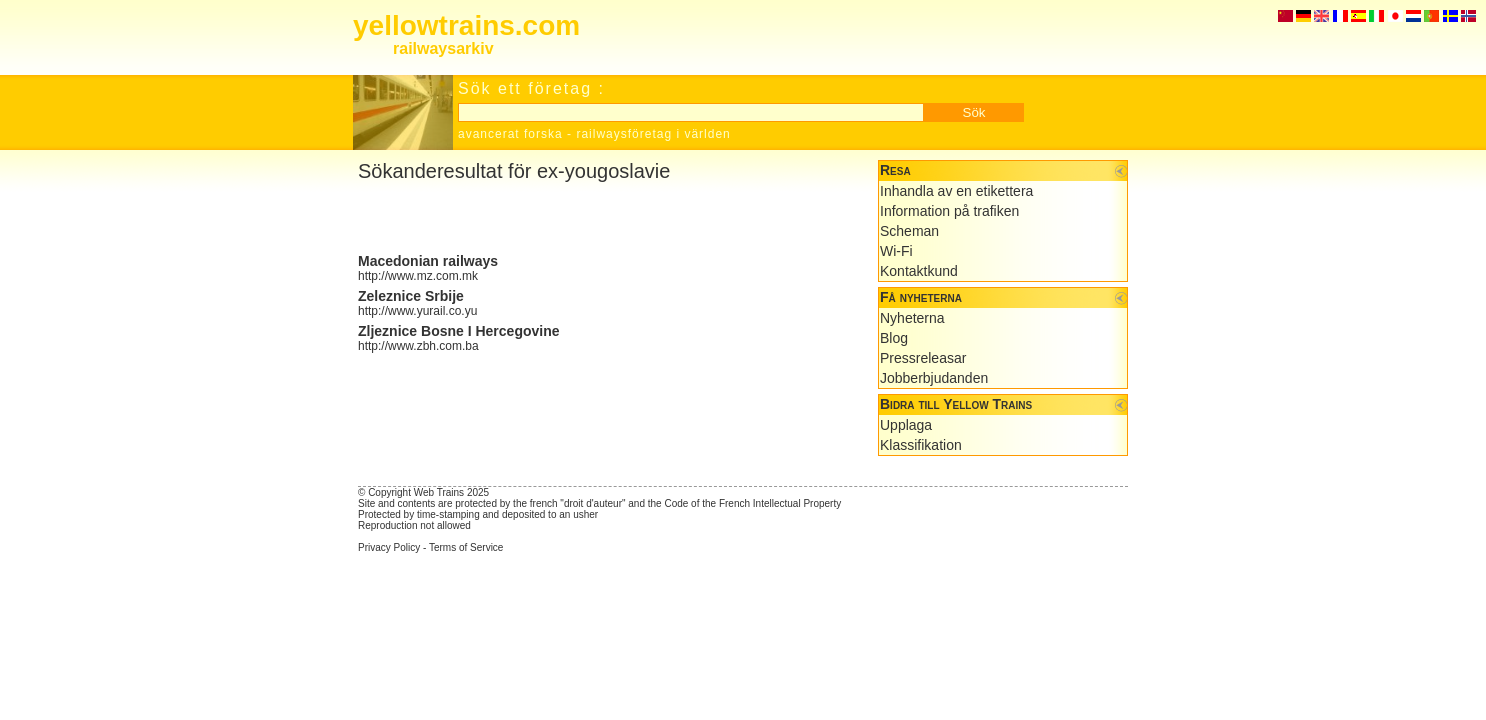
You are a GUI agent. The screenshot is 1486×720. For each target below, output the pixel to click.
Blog (894, 338)
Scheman (909, 231)
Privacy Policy (389, 547)
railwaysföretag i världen (653, 134)
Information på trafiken (949, 211)
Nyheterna (912, 318)
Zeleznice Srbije (411, 296)
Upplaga (906, 425)
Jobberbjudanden (934, 378)
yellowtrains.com (466, 25)
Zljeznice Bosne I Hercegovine (459, 331)
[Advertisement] (592, 218)
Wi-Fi (896, 251)
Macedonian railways (428, 261)
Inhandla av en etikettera (956, 191)
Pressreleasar (923, 358)
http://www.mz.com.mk (418, 276)
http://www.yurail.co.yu (417, 311)
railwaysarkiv (443, 48)
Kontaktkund (919, 271)
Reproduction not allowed (414, 525)
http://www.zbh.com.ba (418, 346)
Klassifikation (921, 445)
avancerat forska (510, 134)
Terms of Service (466, 547)
